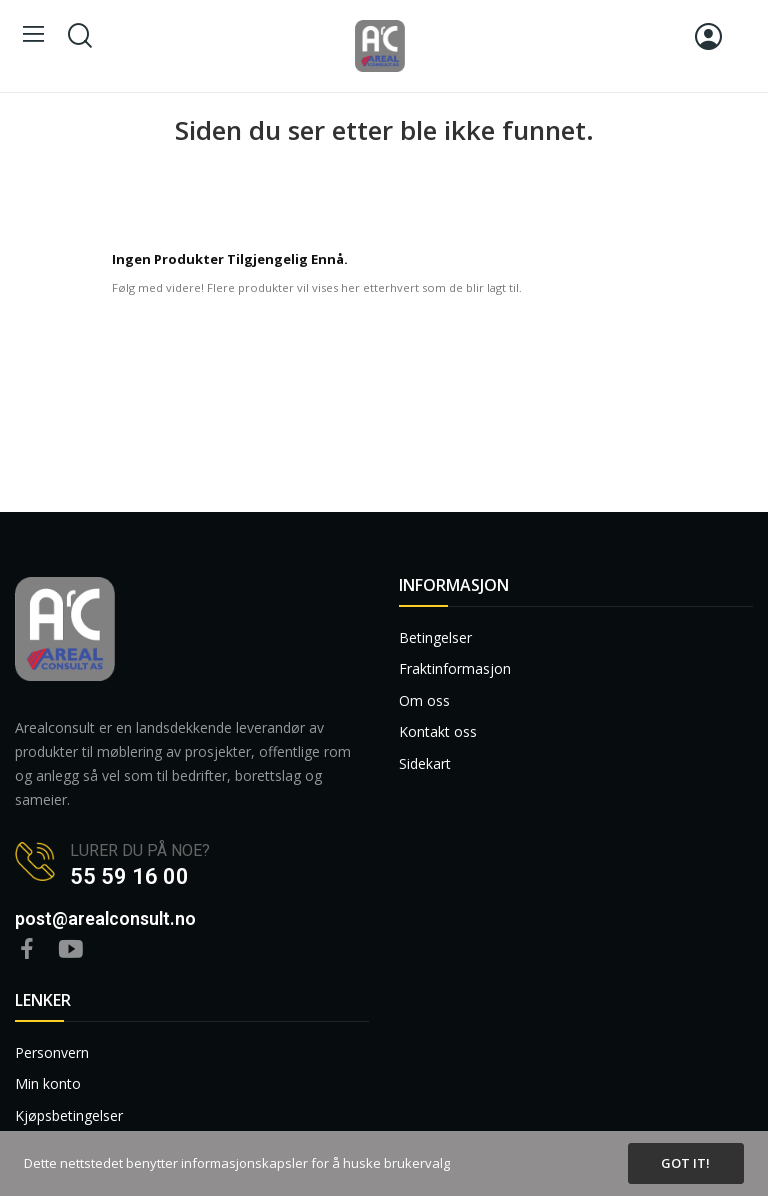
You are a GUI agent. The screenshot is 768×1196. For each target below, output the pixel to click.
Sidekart (425, 763)
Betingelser (435, 637)
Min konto (48, 1083)
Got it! (685, 1163)
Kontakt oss (438, 731)
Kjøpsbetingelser (69, 1115)
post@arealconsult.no (105, 918)
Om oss (424, 700)
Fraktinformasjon (455, 668)
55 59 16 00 (129, 876)
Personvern (52, 1052)
